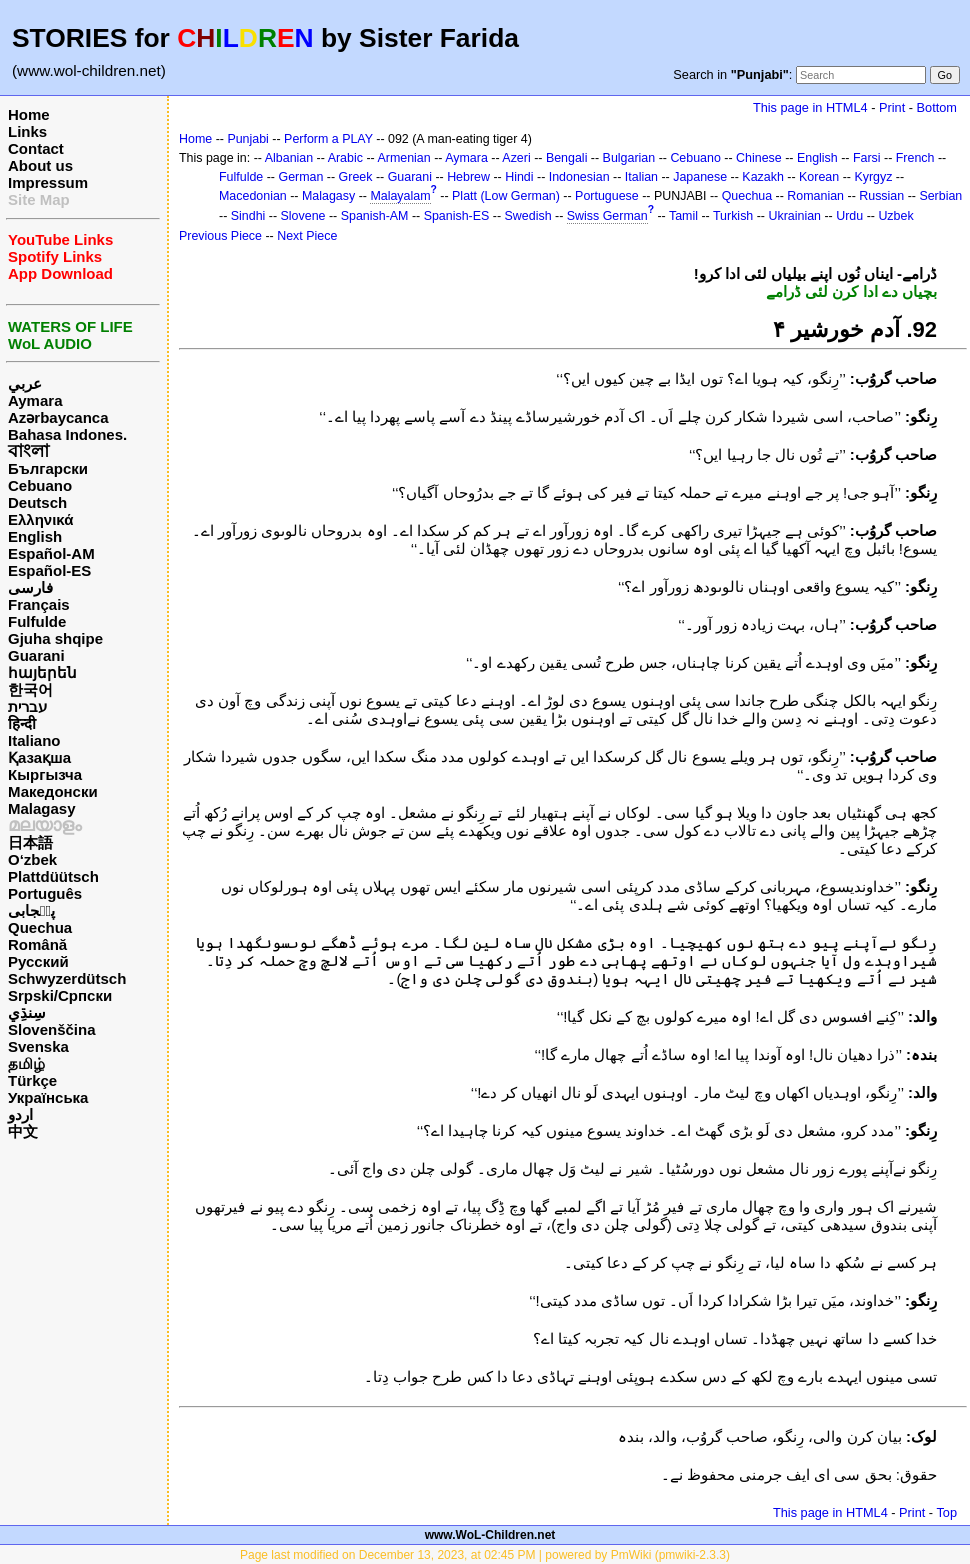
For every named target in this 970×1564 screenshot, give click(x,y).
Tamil (683, 216)
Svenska (38, 1046)
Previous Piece (220, 236)
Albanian (289, 158)
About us (40, 165)
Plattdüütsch (53, 876)
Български (48, 468)
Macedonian (253, 196)
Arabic (345, 158)
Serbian (940, 196)
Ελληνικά (40, 519)
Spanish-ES (457, 216)
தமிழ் (26, 1063)
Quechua (40, 927)
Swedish (528, 216)
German (300, 177)
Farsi (867, 158)
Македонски (53, 791)
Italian (641, 177)
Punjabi (248, 139)
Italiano (34, 740)
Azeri (516, 158)
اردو (20, 1114)
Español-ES (49, 570)
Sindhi (248, 216)
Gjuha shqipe (55, 638)
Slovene (303, 216)
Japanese (700, 177)
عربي (25, 383)
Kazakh (763, 177)
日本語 (30, 842)
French (915, 158)
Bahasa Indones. (67, 434)
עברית (27, 706)
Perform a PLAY (328, 139)
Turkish (733, 216)
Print (892, 107)
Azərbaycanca (58, 417)
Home (29, 114)
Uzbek (895, 216)
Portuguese (607, 196)
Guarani (36, 655)
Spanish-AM (375, 216)
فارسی (30, 587)
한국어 (30, 689)
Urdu (849, 216)
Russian (881, 196)
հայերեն (42, 672)
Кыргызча (45, 774)
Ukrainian (794, 216)
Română (37, 944)
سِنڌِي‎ (27, 1012)
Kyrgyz (873, 177)
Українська (48, 1097)
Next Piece (307, 236)
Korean (819, 177)
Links (27, 131)
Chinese (759, 158)
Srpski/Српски (60, 995)
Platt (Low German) (506, 196)
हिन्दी (22, 723)
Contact (36, 148)
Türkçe (32, 1080)
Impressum (48, 182)
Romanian (815, 196)
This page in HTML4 (810, 107)
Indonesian (579, 177)
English (35, 536)
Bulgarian (629, 158)
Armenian (403, 158)
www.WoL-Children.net (490, 1535)
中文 (23, 1131)
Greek (356, 177)
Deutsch (37, 502)
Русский (38, 961)
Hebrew (468, 177)
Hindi (519, 177)
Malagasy (42, 808)
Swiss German (607, 216)
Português (45, 893)
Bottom (937, 107)
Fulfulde (37, 621)
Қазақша (39, 757)
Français (39, 604)
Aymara (35, 400)
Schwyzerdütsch (67, 978)
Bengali (567, 158)
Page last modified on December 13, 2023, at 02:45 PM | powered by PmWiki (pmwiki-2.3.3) (485, 1555)
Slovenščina (52, 1029)
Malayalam (400, 196)
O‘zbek (32, 859)
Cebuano (40, 485)
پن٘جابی (31, 910)
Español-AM (51, 553)
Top (946, 1512)
